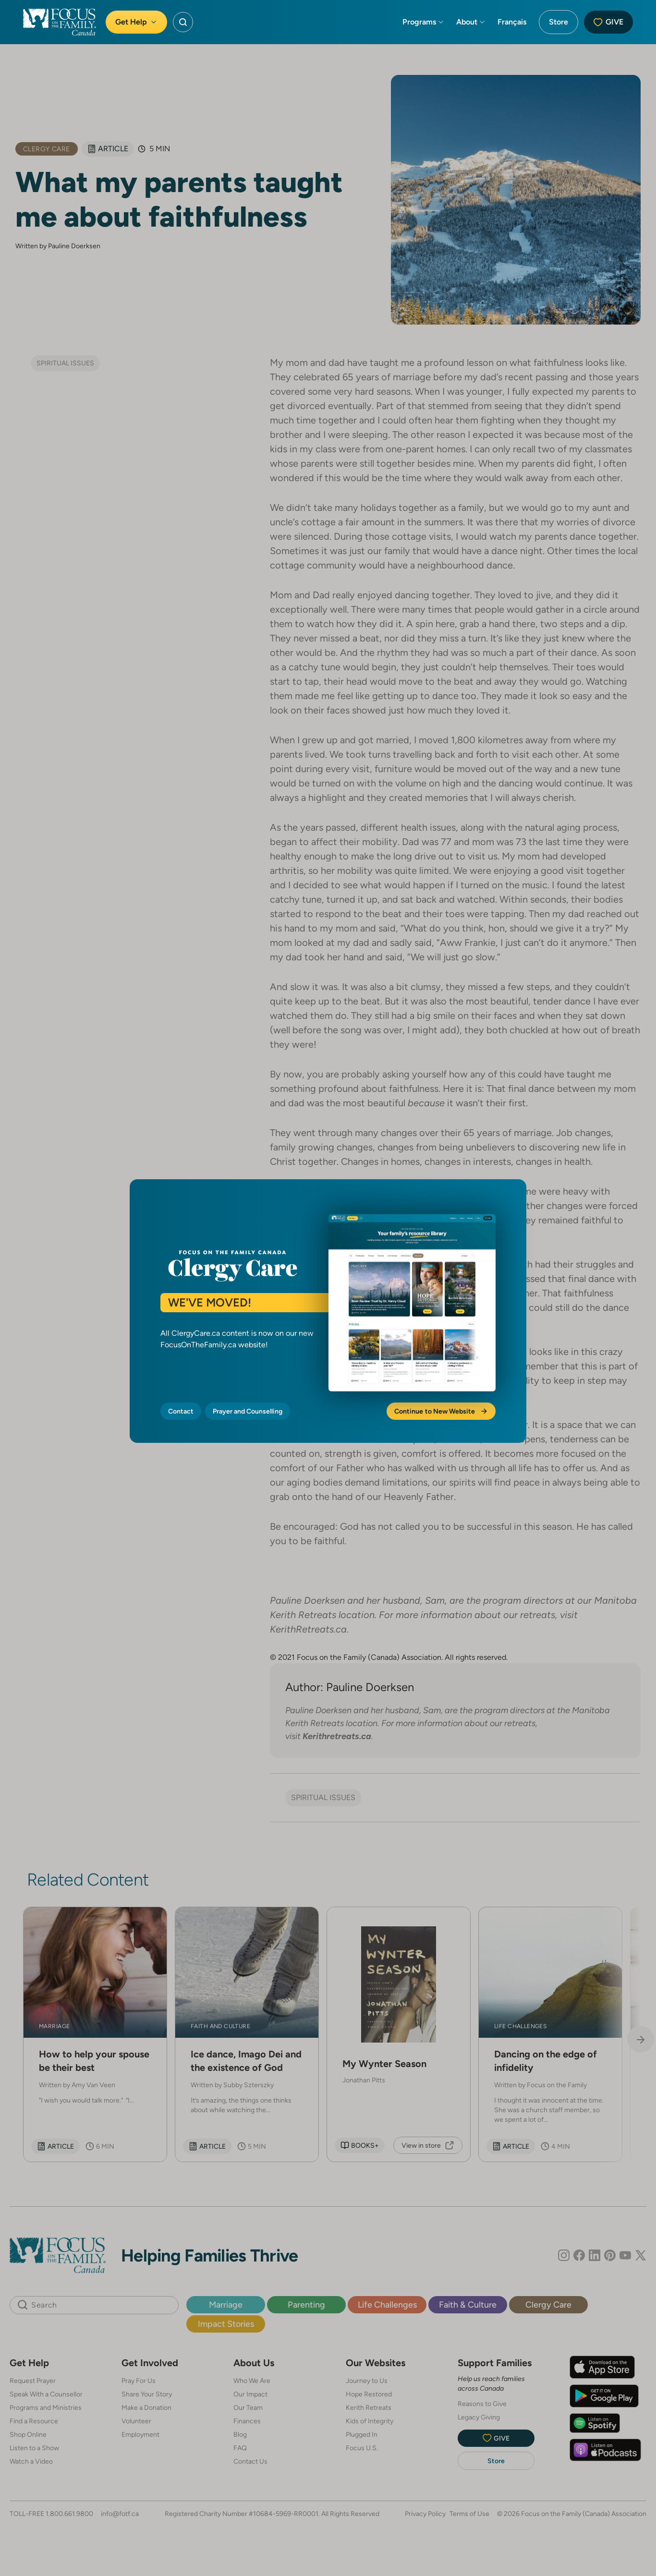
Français (512, 21)
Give (608, 21)
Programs (423, 21)
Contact (181, 1411)
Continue (441, 1411)
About (471, 21)
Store (558, 21)
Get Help (136, 21)
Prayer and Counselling (247, 1411)
